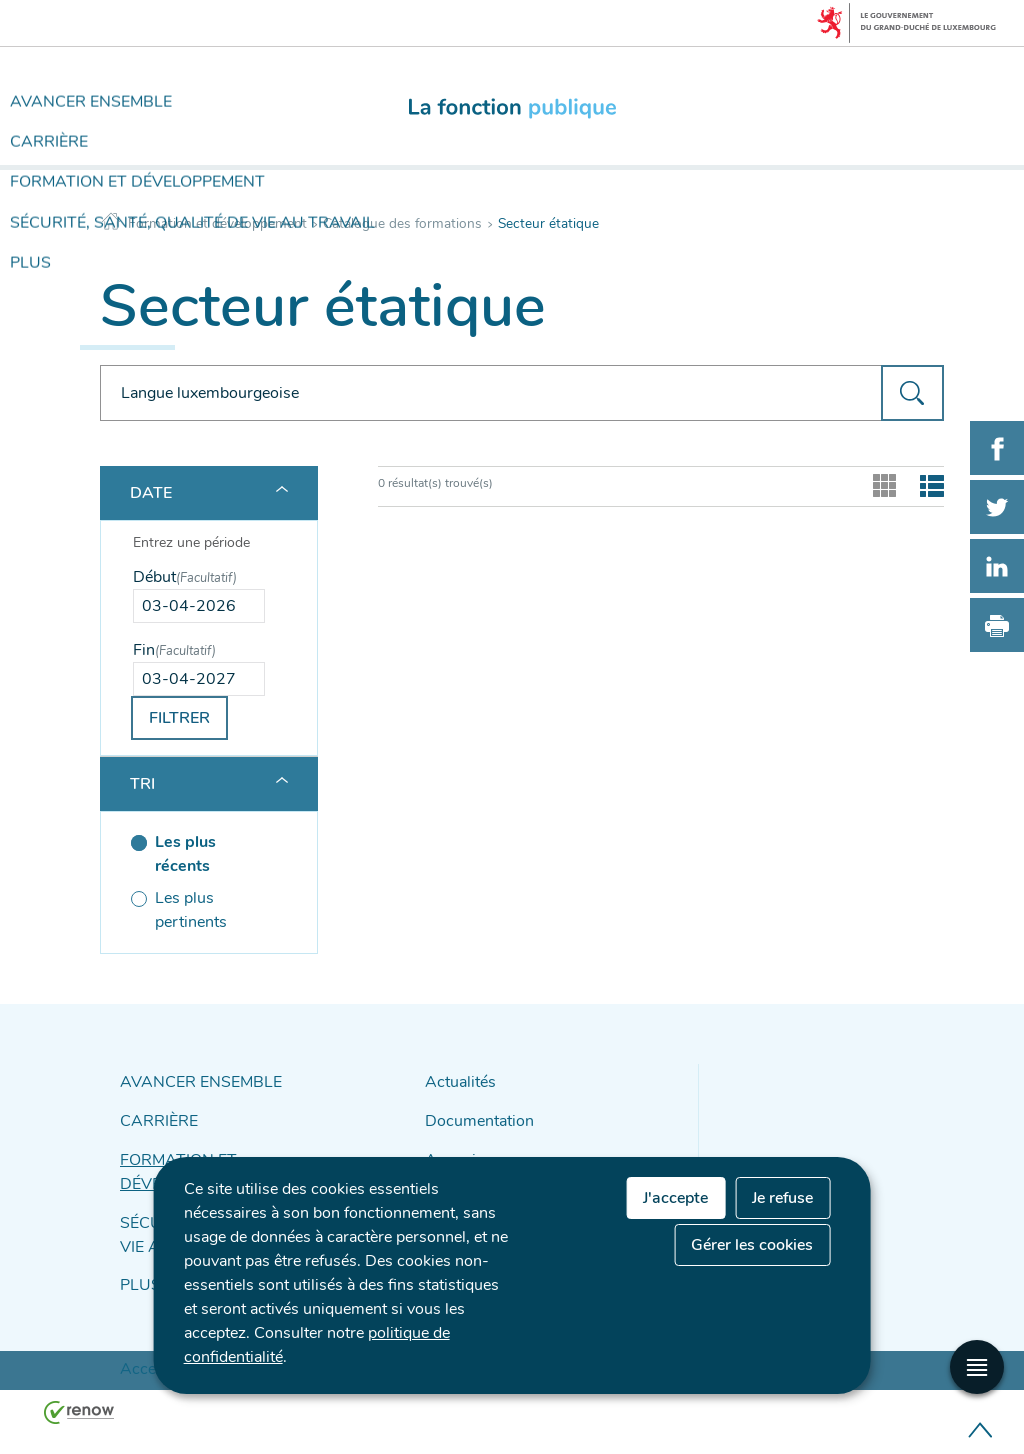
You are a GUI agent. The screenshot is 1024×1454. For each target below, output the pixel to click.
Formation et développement (217, 223)
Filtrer (179, 718)
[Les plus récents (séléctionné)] (199, 855)
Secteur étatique (548, 223)
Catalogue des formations (402, 223)
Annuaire (453, 1151)
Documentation (473, 1116)
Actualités (456, 1081)
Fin (174, 650)
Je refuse (782, 1198)
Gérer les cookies (752, 1245)
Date (151, 493)
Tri (142, 784)
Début (185, 577)
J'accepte (675, 1198)
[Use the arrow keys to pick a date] (199, 606)
